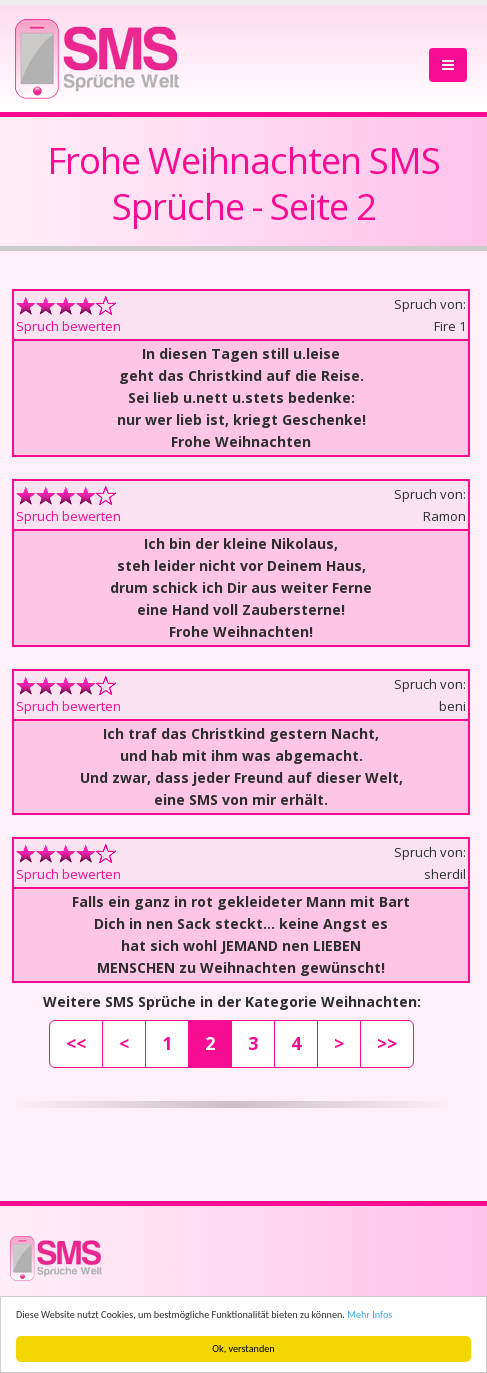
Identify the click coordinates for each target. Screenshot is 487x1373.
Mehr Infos (369, 1314)
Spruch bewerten (68, 326)
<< (76, 1043)
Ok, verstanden (244, 1348)
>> (387, 1043)
